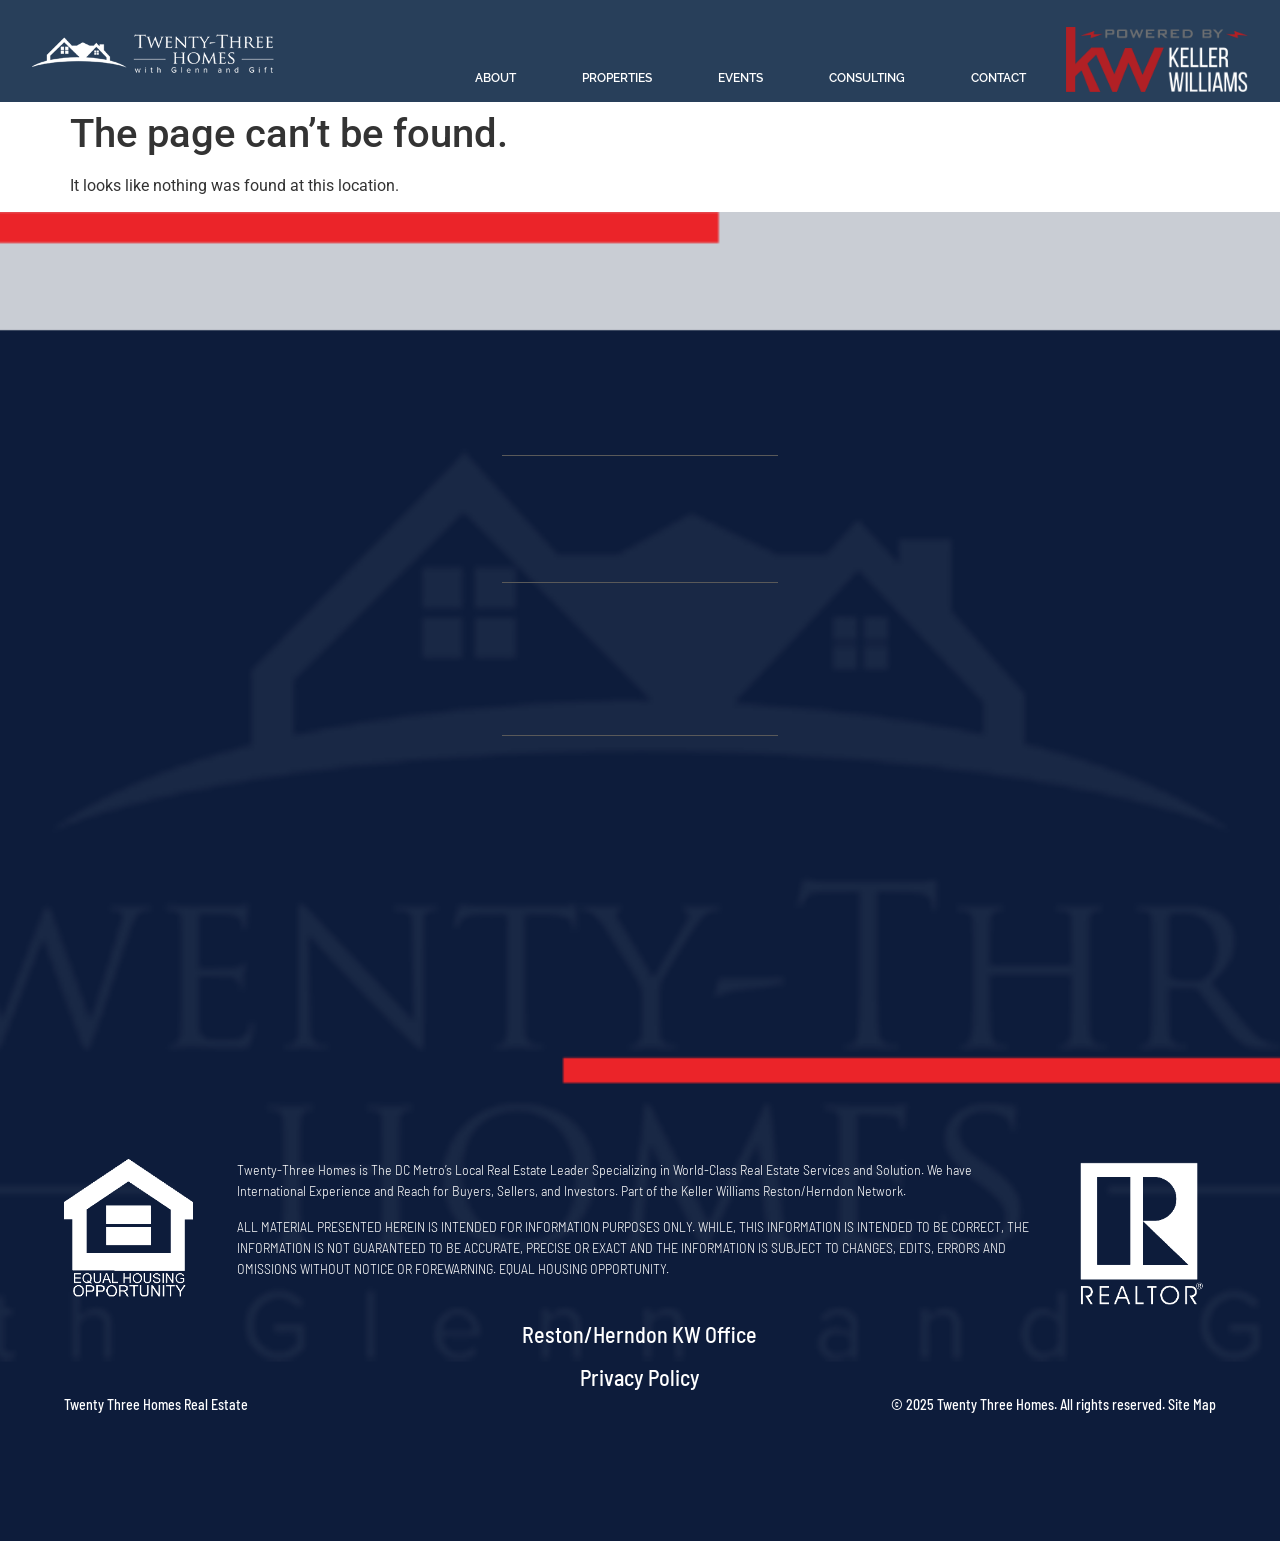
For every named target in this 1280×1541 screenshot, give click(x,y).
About (495, 78)
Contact (998, 78)
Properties (617, 78)
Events (740, 78)
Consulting (867, 78)
